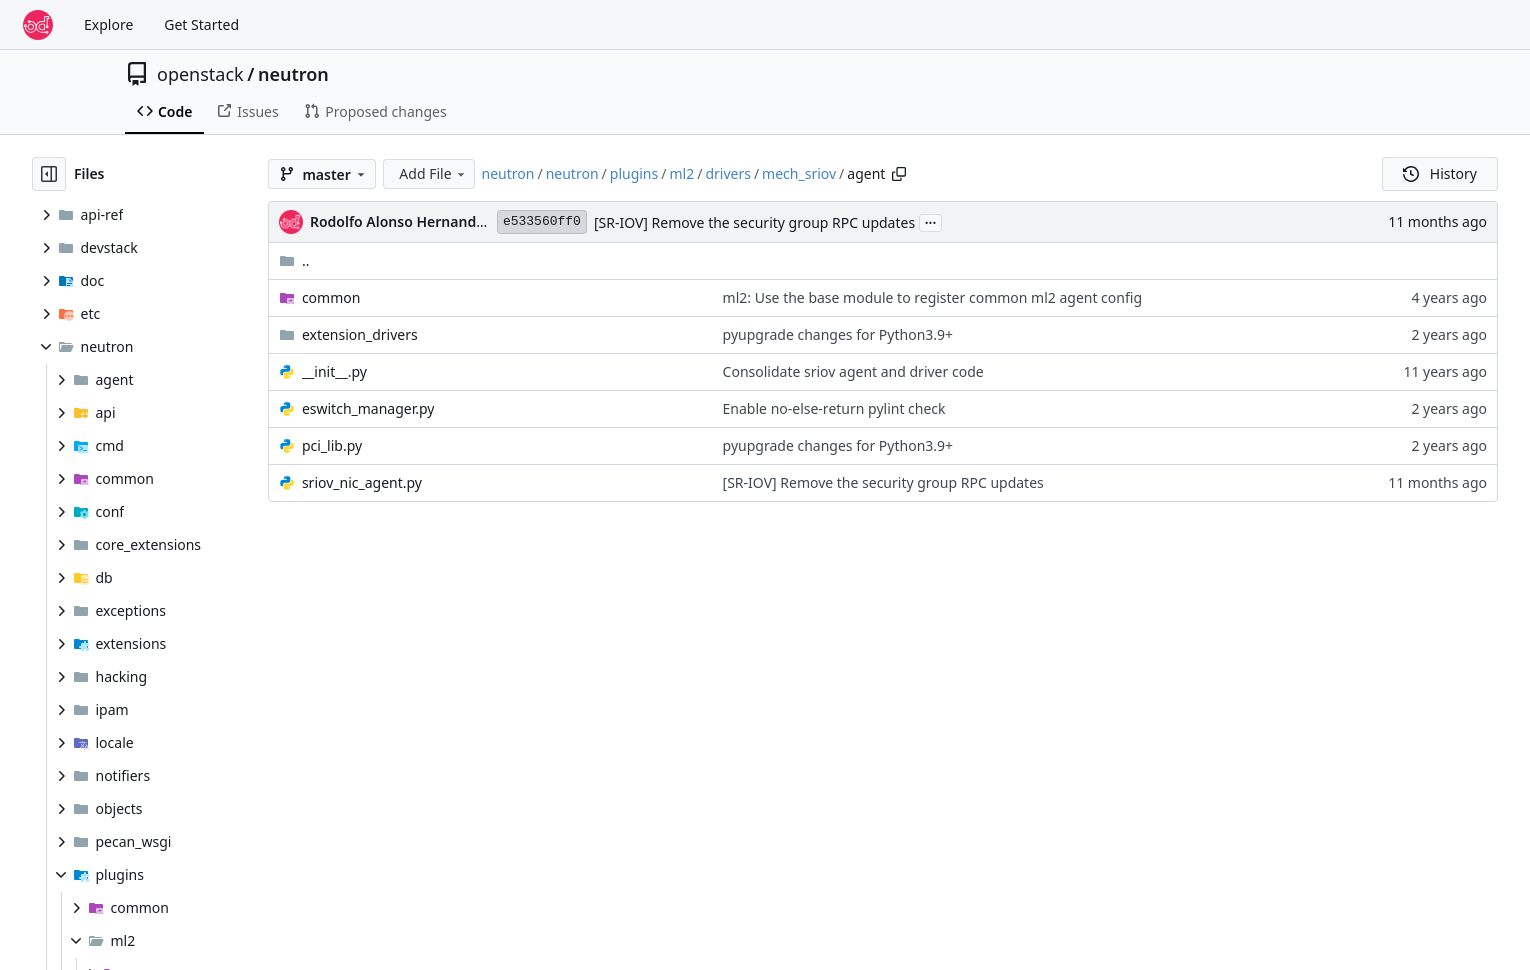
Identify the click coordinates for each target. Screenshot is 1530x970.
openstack (200, 74)
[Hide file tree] (49, 174)
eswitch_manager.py (368, 408)
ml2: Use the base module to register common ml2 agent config (932, 297)
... (931, 221)
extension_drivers (360, 334)
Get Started (201, 24)
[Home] (38, 25)
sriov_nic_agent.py (362, 482)
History (1440, 173)
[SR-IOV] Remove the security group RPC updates (754, 222)
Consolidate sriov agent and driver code (853, 371)
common (331, 297)
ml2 (681, 173)
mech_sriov (799, 173)
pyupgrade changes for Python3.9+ (838, 334)
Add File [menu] (433, 173)
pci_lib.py (332, 445)
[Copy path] (899, 174)
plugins (634, 173)
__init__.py (334, 371)
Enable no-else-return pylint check (834, 408)
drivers (728, 173)
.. (294, 260)
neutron (293, 74)
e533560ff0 (542, 221)
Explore (108, 24)
